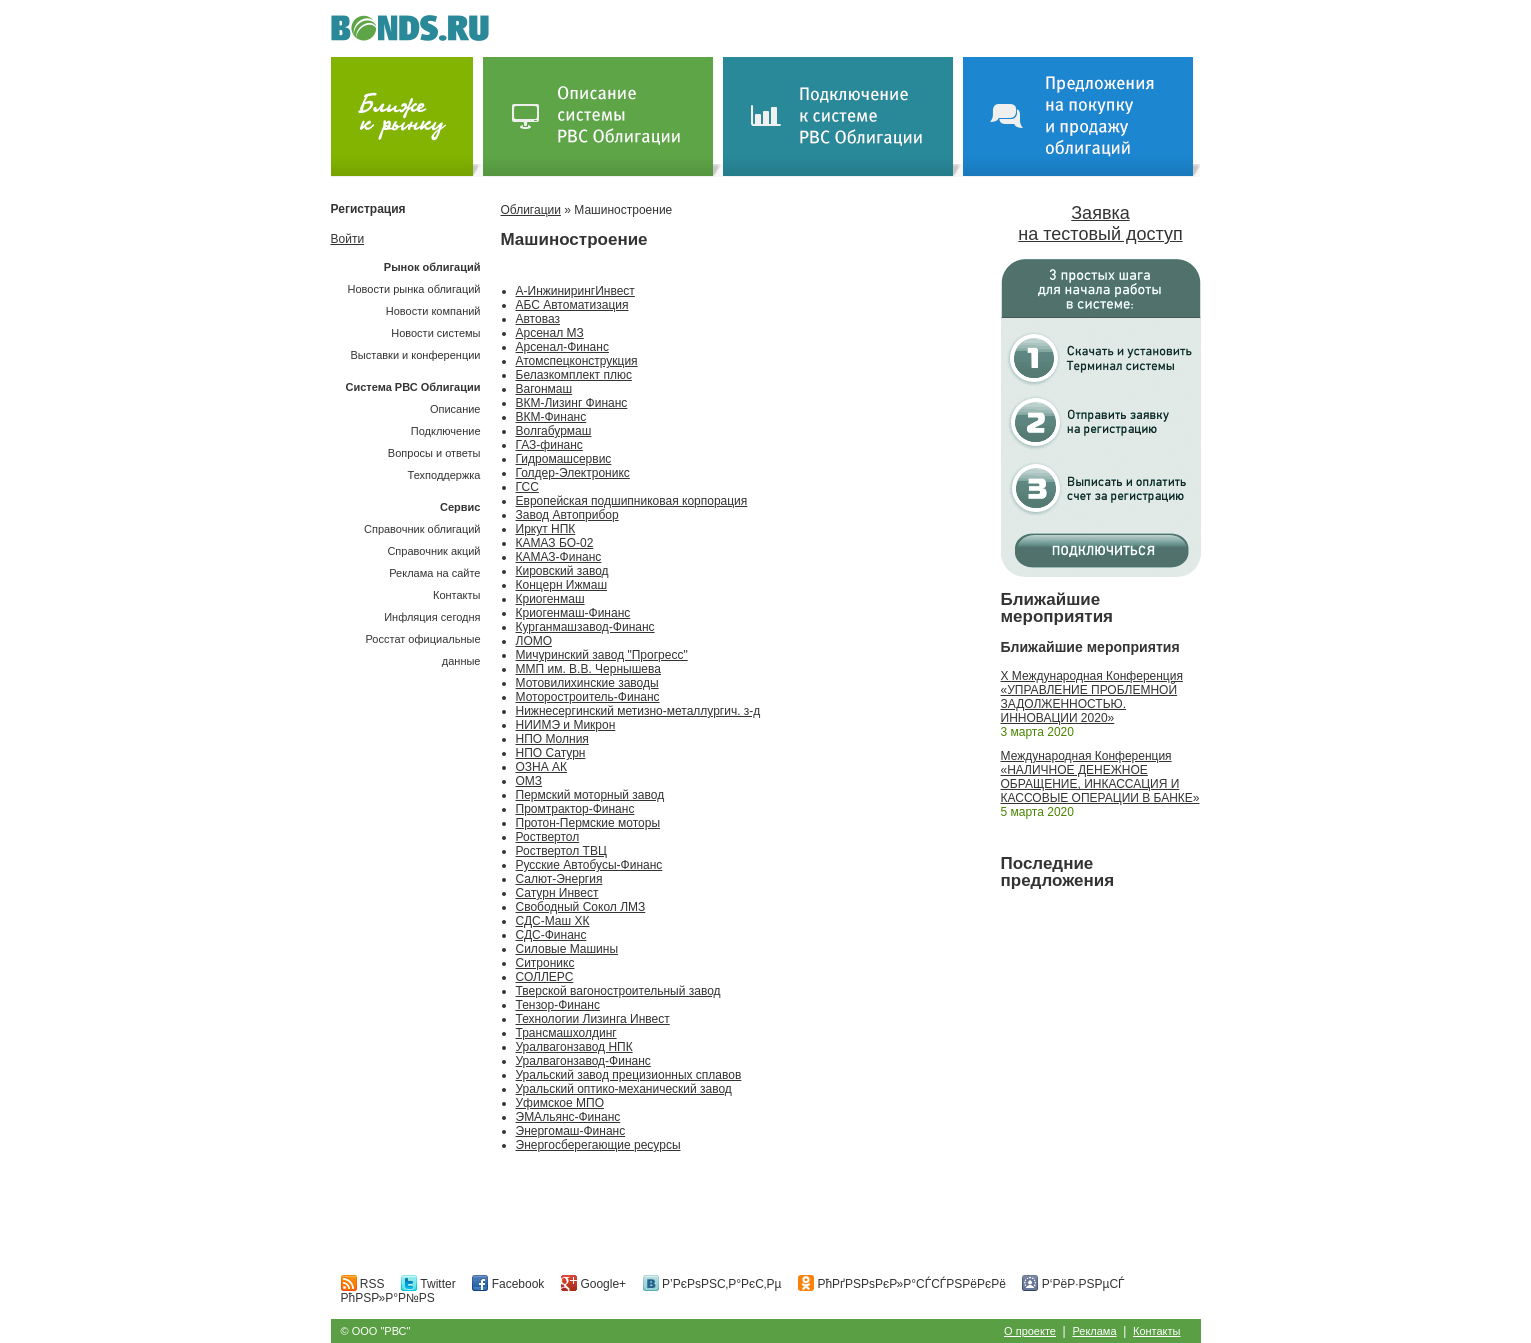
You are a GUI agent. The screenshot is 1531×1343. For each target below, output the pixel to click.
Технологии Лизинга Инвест (593, 1019)
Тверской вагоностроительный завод (618, 991)
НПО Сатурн (551, 753)
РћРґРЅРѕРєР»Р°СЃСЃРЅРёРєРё (902, 1284)
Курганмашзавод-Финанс (585, 627)
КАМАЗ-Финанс (559, 557)
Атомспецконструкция (577, 361)
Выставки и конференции (415, 355)
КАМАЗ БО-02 (555, 543)
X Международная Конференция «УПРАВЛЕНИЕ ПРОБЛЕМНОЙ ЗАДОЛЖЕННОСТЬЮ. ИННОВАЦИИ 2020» (1092, 697)
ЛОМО (534, 641)
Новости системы (435, 333)
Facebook (508, 1284)
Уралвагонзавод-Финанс (583, 1061)
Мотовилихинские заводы (587, 683)
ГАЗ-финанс (549, 445)
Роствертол (548, 837)
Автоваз (538, 319)
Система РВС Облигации (412, 387)
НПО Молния (552, 739)
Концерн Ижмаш (562, 585)
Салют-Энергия (559, 879)
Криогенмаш (550, 599)
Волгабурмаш (554, 431)
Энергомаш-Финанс (571, 1131)
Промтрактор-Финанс (575, 809)
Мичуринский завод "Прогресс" (602, 655)
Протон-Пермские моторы (588, 823)
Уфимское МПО (560, 1103)
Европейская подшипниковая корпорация (632, 501)
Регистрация (368, 209)
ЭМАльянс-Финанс (568, 1117)
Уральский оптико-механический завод (624, 1089)
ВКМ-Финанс (551, 417)
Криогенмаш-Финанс (573, 613)
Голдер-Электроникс (573, 473)
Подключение (446, 431)
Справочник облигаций (422, 529)
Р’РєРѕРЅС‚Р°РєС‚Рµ (712, 1284)
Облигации (531, 210)
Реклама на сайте (434, 573)
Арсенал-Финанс (562, 347)
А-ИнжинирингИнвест (575, 291)
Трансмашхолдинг (566, 1033)
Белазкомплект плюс (574, 375)
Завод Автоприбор (567, 515)
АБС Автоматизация (572, 305)
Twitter (428, 1284)
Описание (455, 409)
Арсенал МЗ (550, 333)
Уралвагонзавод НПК (574, 1047)
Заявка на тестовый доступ (1100, 223)
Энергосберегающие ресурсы (598, 1145)
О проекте (1030, 1331)
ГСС (527, 487)
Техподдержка (444, 475)
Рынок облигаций (432, 267)
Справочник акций (433, 551)
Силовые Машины (567, 949)
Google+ (593, 1284)
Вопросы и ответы (434, 453)
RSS (363, 1284)
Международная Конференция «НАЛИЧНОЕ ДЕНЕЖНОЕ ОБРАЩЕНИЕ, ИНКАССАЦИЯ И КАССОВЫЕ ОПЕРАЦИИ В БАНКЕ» (1100, 777)
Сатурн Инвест (557, 893)
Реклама (1094, 1331)
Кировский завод (562, 571)
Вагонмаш (544, 389)
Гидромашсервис (564, 459)
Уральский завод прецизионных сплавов (629, 1075)
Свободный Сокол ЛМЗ (581, 907)
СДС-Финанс (551, 935)
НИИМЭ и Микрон (566, 725)
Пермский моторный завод (590, 795)
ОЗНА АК (542, 767)
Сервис (460, 507)
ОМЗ (529, 781)
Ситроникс (545, 963)
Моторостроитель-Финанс (588, 697)
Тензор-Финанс (558, 1005)
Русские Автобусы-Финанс (589, 865)
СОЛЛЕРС (545, 977)
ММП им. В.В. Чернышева (588, 669)
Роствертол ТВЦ (561, 851)
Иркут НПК (546, 529)
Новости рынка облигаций (414, 289)
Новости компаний (433, 311)
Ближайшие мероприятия (1057, 608)
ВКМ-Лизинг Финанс (572, 403)
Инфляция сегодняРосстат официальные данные (423, 639)
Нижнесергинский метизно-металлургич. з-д (638, 711)
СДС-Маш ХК (553, 921)
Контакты (457, 595)
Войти (348, 239)
